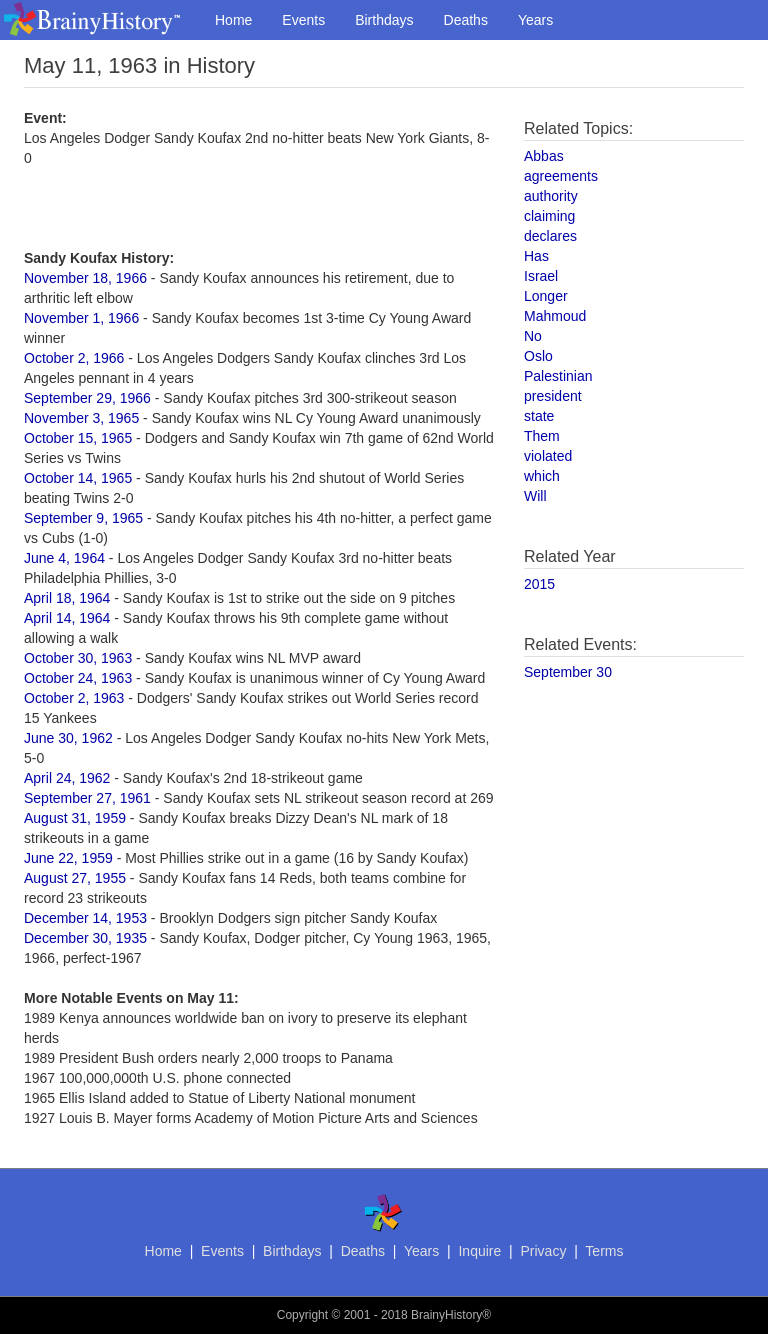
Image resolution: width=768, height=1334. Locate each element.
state (539, 416)
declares (550, 236)
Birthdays (384, 20)
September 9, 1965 (83, 518)
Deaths (466, 20)
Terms (604, 1251)
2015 (539, 584)
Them (542, 436)
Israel (541, 276)
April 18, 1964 (67, 598)
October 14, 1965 (78, 478)
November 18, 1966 (85, 278)
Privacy (543, 1251)
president (553, 396)
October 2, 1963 (74, 698)
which (542, 476)
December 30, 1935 (85, 938)
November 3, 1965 (81, 418)
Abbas (544, 156)
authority (551, 196)
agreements (561, 176)
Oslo (538, 356)
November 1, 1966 (81, 318)
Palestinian (558, 376)
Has (536, 256)
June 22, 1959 (68, 858)
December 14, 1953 (85, 918)
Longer (546, 296)
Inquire (479, 1251)
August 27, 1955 (75, 878)
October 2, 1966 (74, 358)
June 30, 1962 (68, 738)
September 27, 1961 (87, 798)
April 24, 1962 (67, 778)
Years (535, 20)
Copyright (302, 1315)
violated (548, 456)
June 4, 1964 (64, 558)
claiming (549, 216)
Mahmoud (555, 316)
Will (535, 496)
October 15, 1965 (78, 438)
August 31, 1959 (75, 818)
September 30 (568, 672)
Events (303, 20)
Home (233, 20)
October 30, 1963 (78, 658)
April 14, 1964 (67, 618)
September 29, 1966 (87, 398)
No (533, 336)
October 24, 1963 (78, 678)
